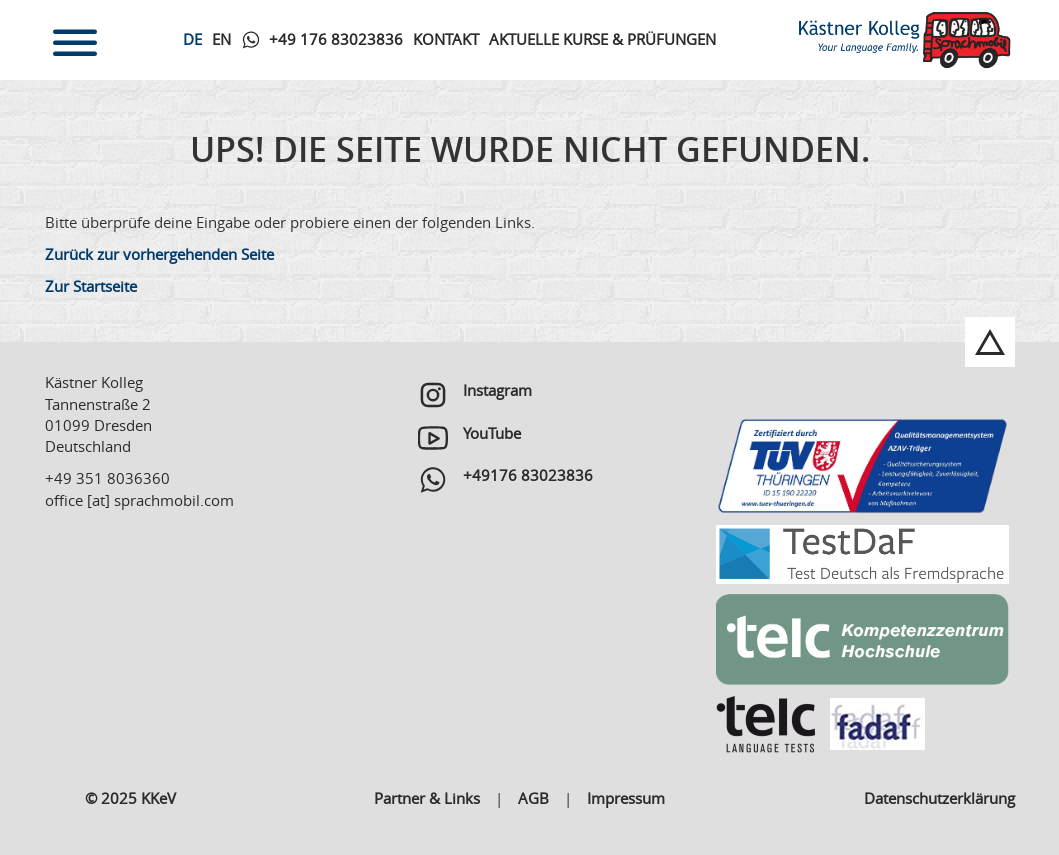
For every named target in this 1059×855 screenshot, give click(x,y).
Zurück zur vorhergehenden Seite (159, 254)
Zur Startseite (91, 286)
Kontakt (446, 39)
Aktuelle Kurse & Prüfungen (602, 39)
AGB (533, 798)
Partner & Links (427, 798)
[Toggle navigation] (75, 40)
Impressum (626, 798)
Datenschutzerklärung (939, 798)
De (192, 39)
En (221, 39)
